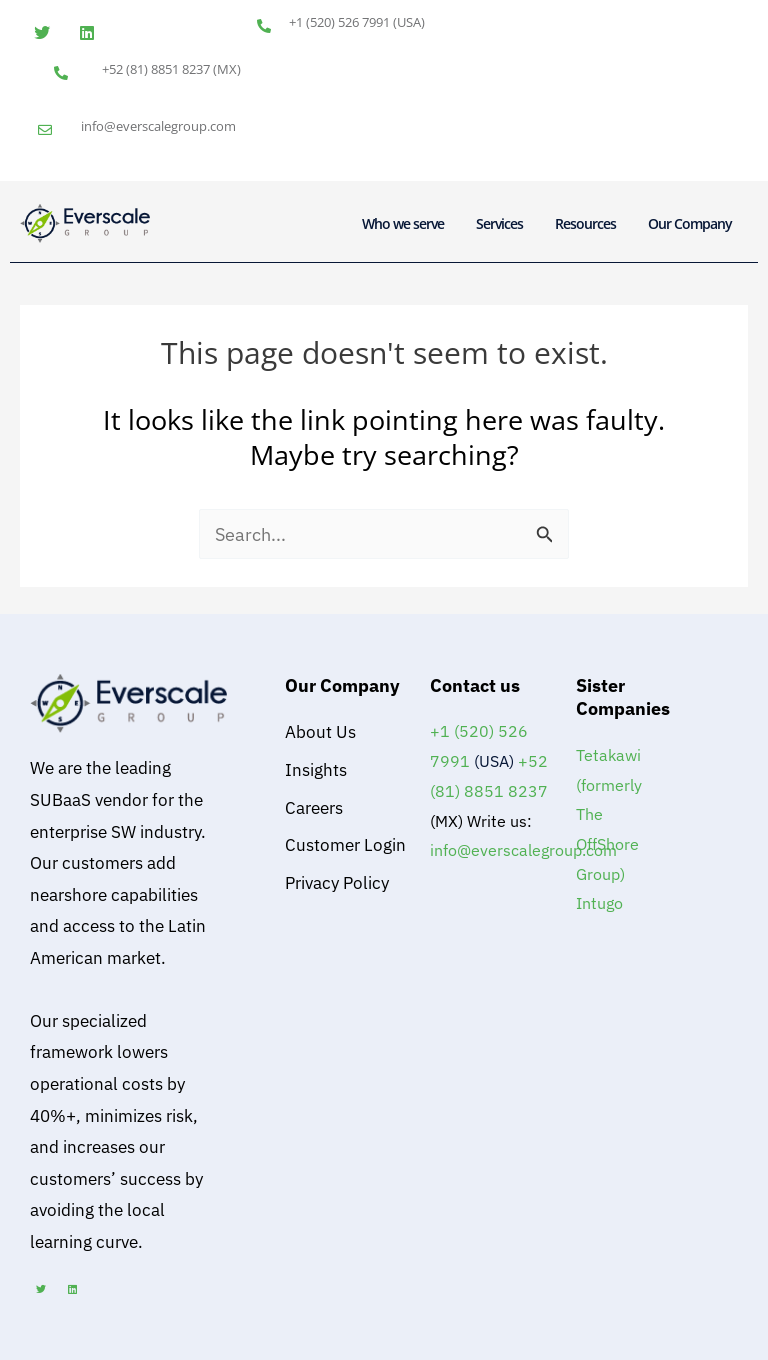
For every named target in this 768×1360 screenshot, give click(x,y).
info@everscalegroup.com (158, 126)
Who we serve (403, 223)
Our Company (690, 223)
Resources (585, 223)
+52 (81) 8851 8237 (156, 69)
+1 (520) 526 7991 (339, 22)
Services (499, 223)
